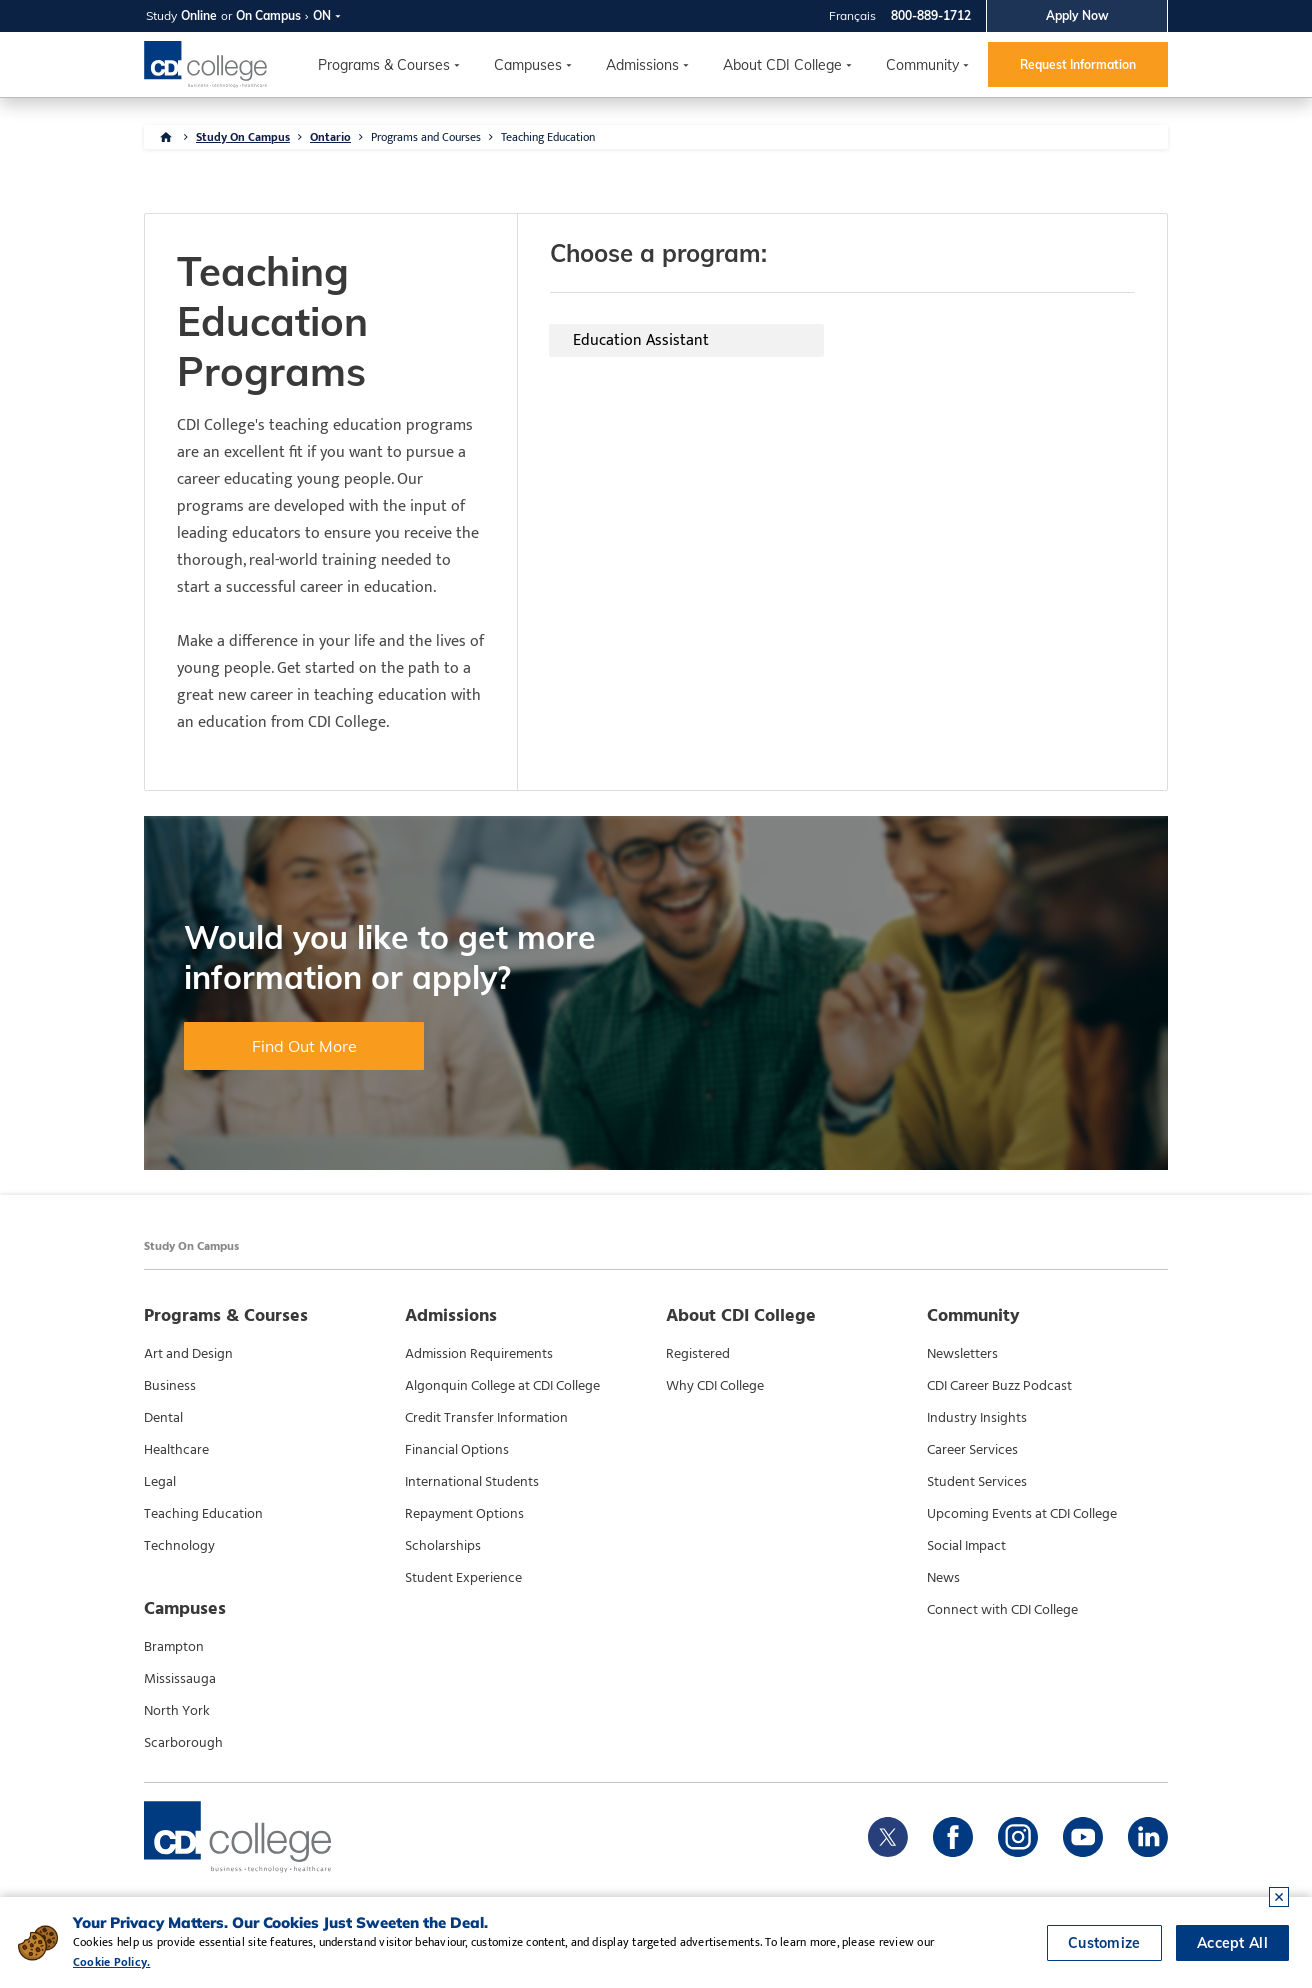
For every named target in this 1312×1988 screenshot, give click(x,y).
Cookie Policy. (111, 1962)
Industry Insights (977, 1418)
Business (170, 1386)
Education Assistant (641, 340)
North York (177, 1711)
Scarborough (183, 1743)
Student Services (977, 1482)
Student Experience (463, 1578)
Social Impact (966, 1546)
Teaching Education (548, 137)
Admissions (642, 65)
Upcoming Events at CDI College (1022, 1514)
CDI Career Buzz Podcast (999, 1386)
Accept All (1232, 1943)
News (943, 1578)
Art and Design (188, 1354)
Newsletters (962, 1354)
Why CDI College (715, 1386)
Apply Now (1077, 15)
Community (922, 65)
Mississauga (180, 1679)
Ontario (330, 137)
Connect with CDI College (1002, 1610)
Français (852, 15)
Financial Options (457, 1450)
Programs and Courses (426, 137)
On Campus (268, 15)
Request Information (1078, 64)
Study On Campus (243, 137)
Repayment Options (464, 1514)
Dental (163, 1418)
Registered (698, 1354)
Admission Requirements (479, 1354)
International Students (472, 1482)
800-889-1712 (931, 15)
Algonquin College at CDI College (502, 1386)
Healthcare (176, 1450)
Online (199, 15)
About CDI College (782, 65)
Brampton (174, 1647)
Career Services (972, 1450)
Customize (1104, 1943)
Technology (179, 1546)
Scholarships (443, 1546)
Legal (160, 1482)
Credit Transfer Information (486, 1418)
